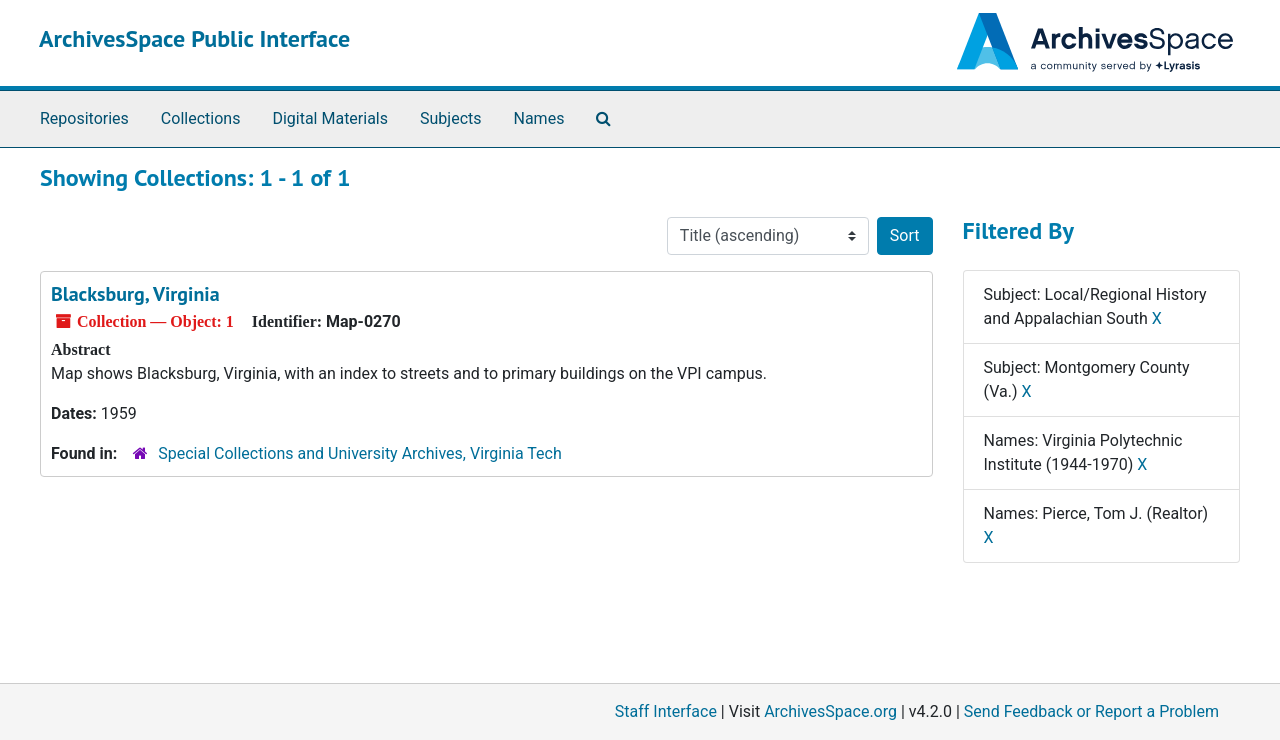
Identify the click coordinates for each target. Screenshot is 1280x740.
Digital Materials (330, 118)
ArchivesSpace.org (830, 711)
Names (539, 118)
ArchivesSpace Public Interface (194, 38)
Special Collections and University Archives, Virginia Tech (359, 453)
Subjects (450, 118)
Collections (201, 118)
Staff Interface (666, 711)
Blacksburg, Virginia (135, 294)
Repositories (84, 118)
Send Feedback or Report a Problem (1091, 711)
